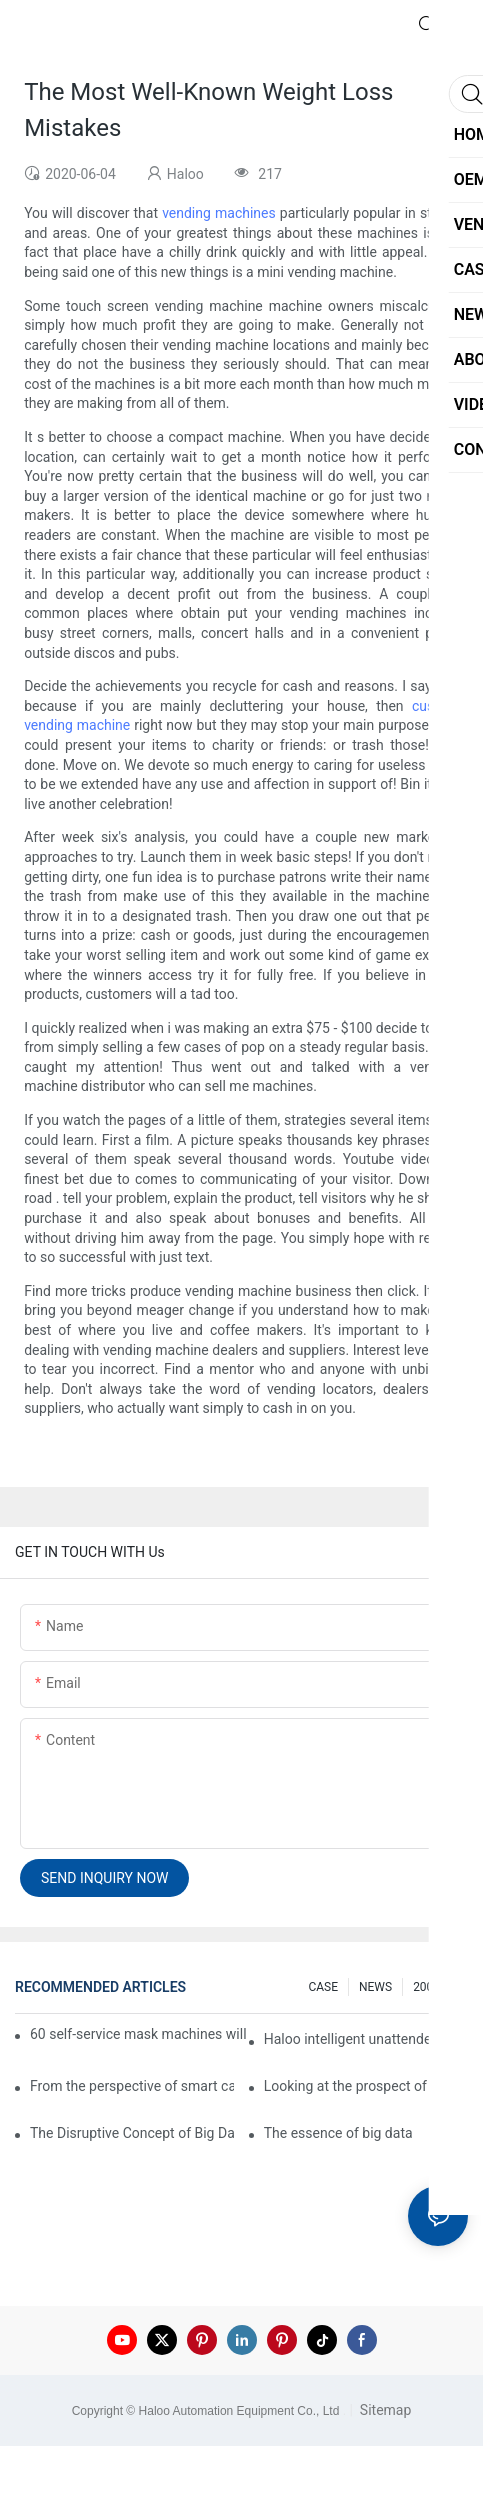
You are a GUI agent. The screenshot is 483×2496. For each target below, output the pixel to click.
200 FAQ (435, 1987)
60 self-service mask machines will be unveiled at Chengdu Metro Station (139, 2034)
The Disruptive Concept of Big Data (132, 2133)
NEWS (375, 1987)
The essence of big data (338, 2133)
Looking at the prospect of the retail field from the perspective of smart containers (366, 2086)
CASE (323, 1987)
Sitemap (383, 2410)
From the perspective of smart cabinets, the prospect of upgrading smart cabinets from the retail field (132, 2086)
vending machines (219, 213)
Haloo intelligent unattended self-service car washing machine (366, 2039)
